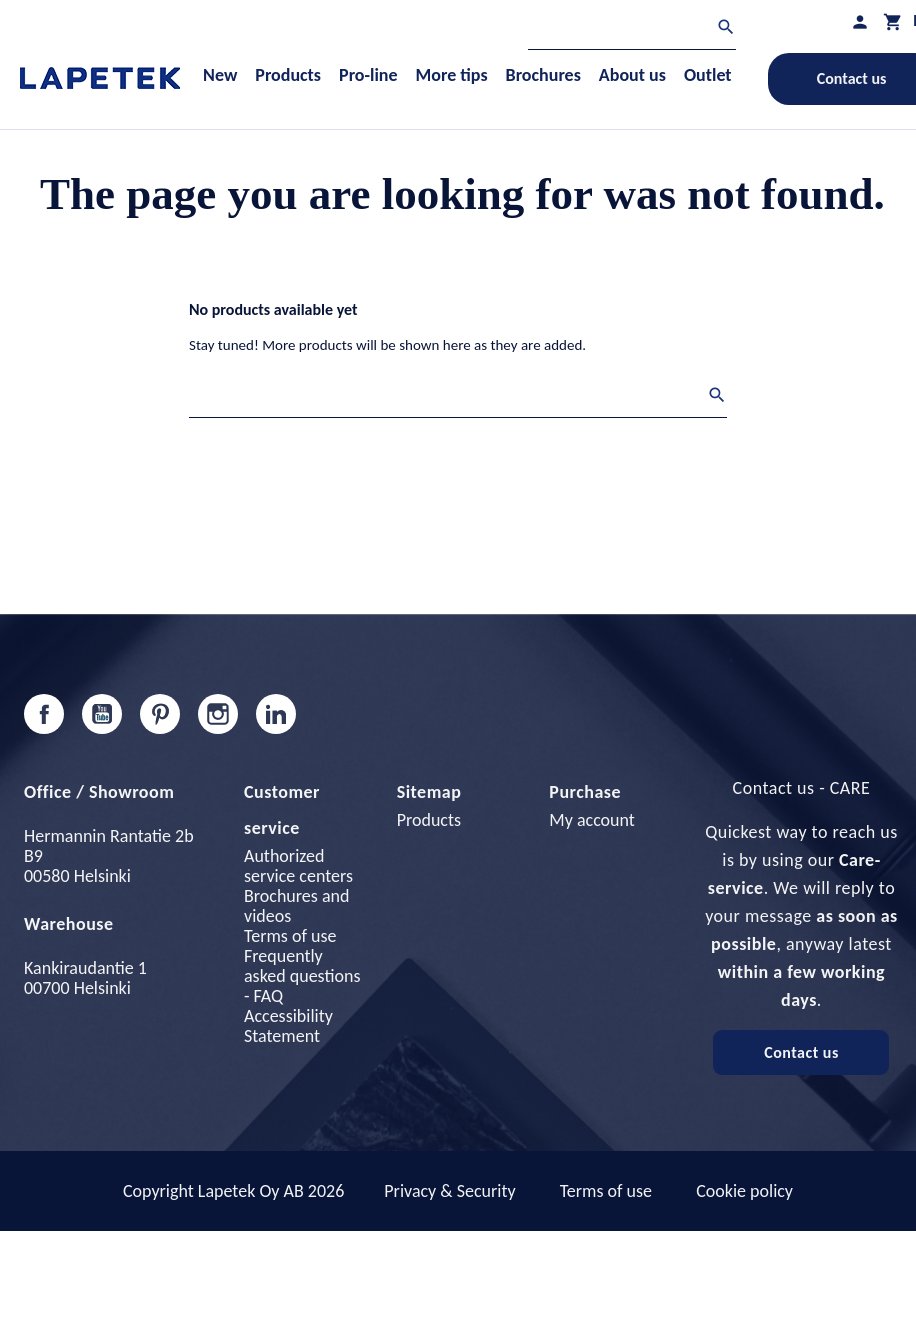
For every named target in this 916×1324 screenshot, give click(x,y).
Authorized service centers (298, 866)
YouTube (102, 714)
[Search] (632, 29)
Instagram (218, 714)
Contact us (801, 1052)
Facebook (44, 714)
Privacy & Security (449, 1191)
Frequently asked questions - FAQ (302, 976)
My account (592, 820)
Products (429, 820)
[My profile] (860, 21)
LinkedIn (276, 714)
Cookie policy (744, 1191)
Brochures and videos (296, 906)
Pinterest (160, 714)
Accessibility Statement (288, 1026)
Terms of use (290, 936)
